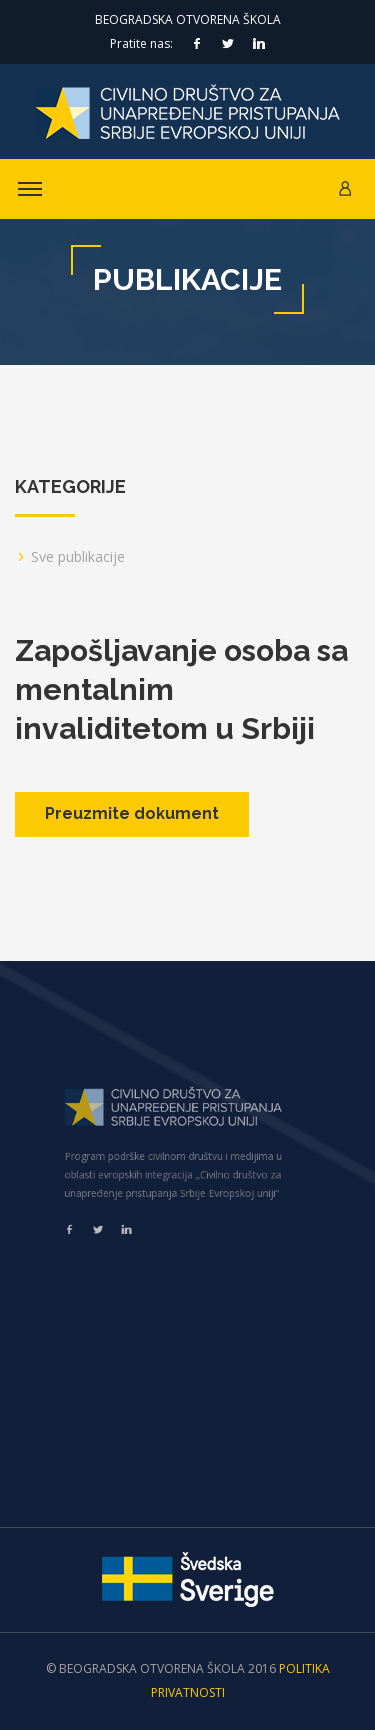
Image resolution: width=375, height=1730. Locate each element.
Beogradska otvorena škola (188, 19)
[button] (345, 189)
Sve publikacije (78, 556)
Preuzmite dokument (132, 813)
